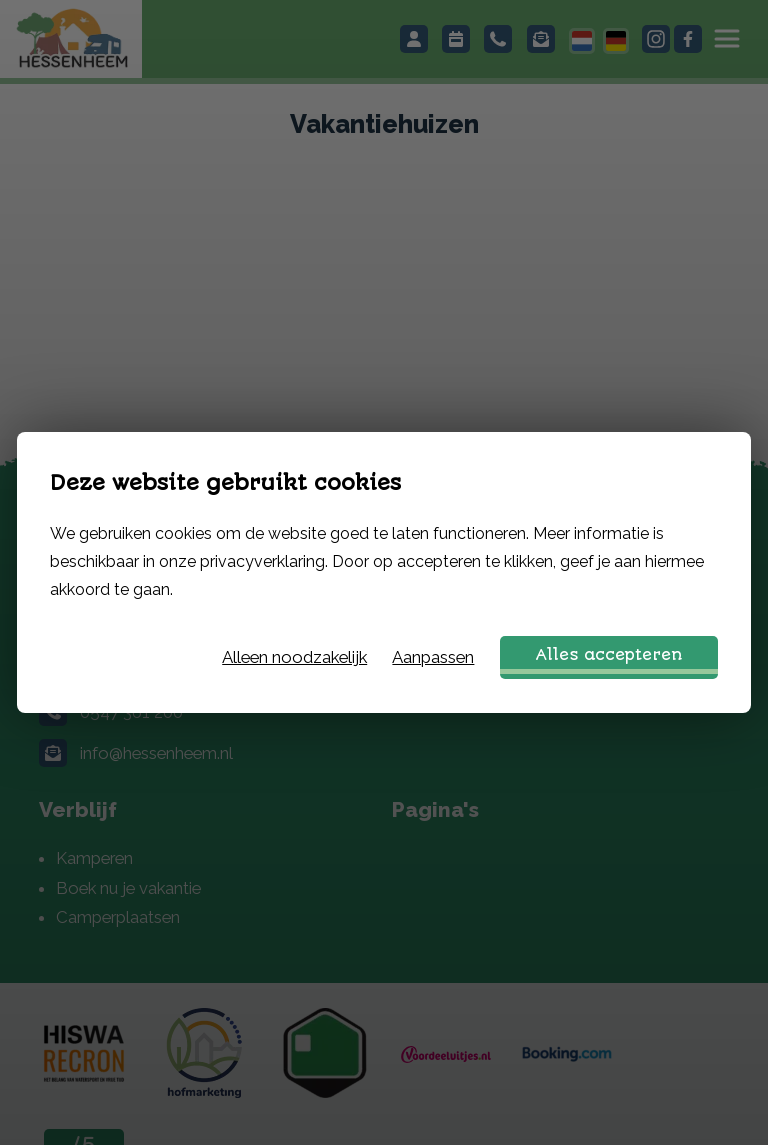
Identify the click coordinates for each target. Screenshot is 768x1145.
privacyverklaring (262, 561)
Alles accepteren (609, 655)
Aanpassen (433, 657)
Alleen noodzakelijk (294, 657)
